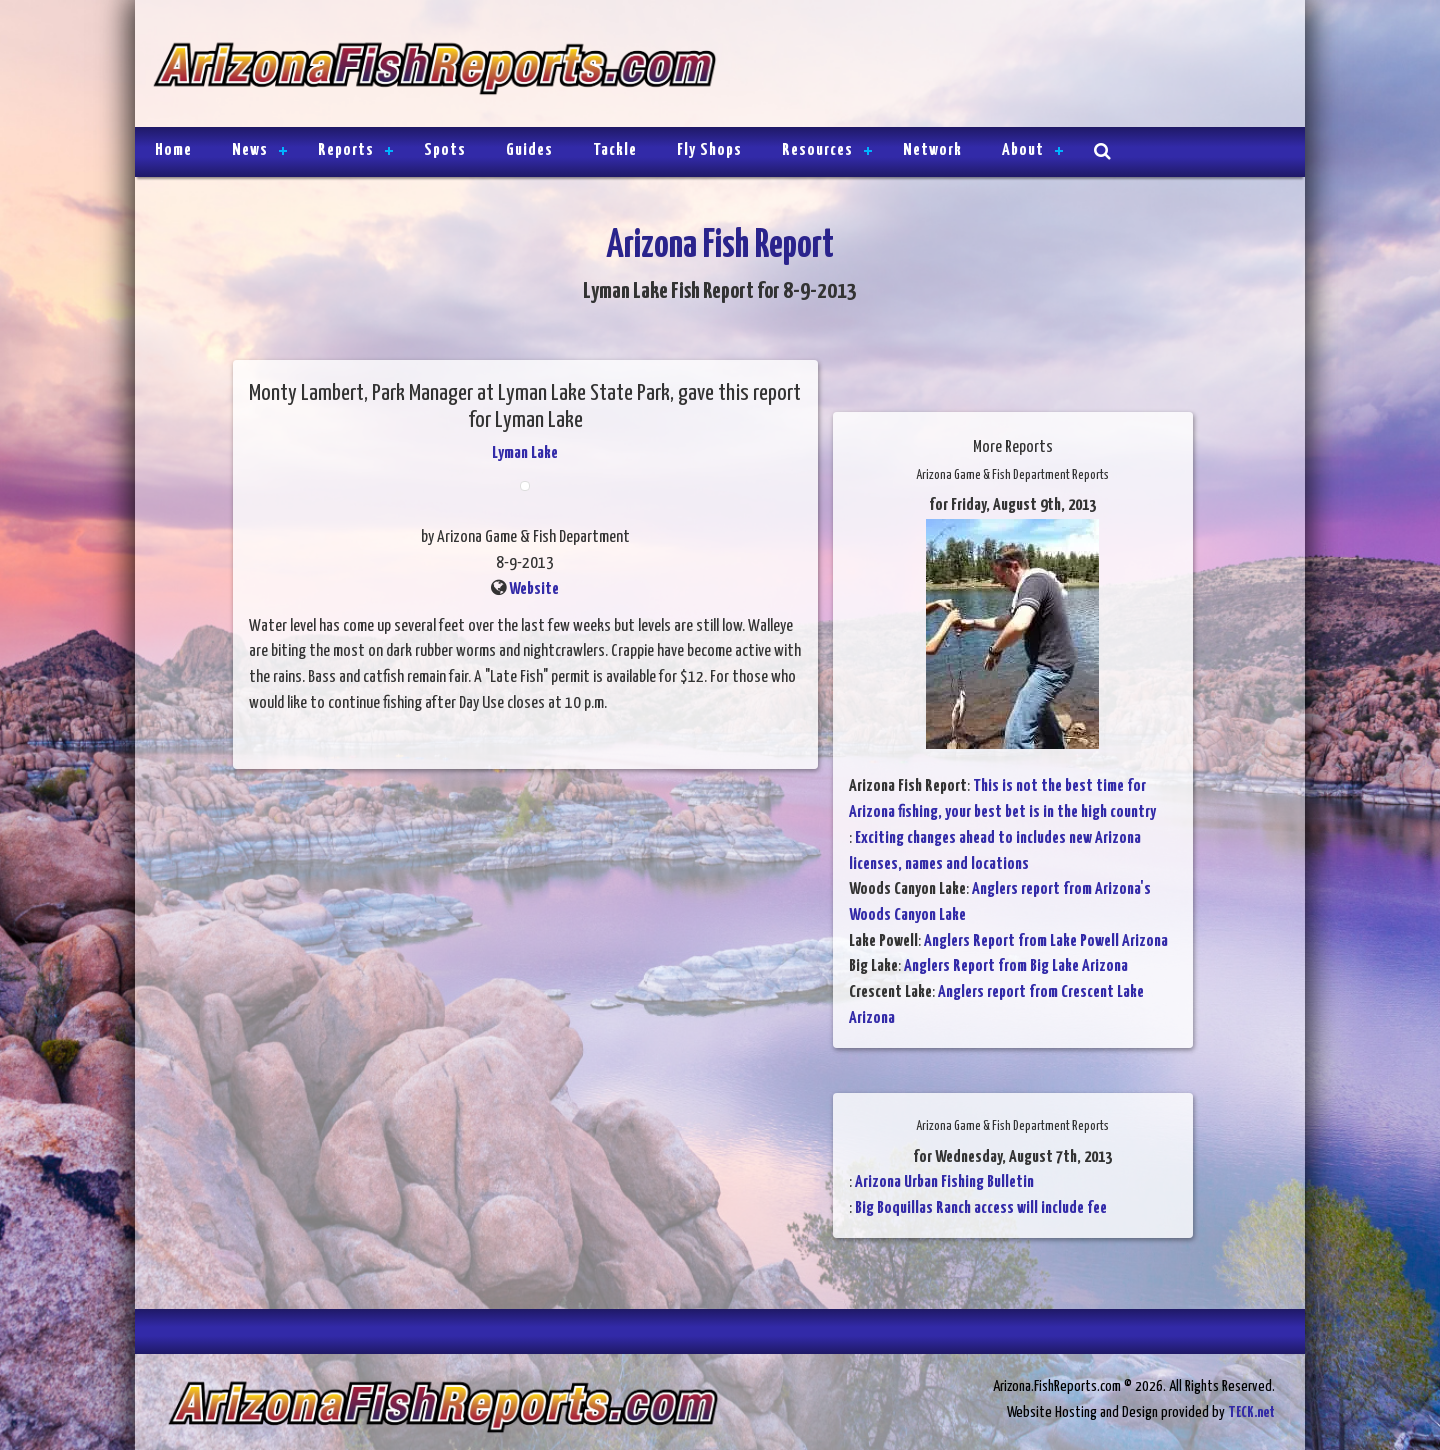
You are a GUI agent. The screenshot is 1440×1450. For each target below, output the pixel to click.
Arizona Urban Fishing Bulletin (944, 1182)
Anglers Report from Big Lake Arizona (1016, 966)
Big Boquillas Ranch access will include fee (981, 1208)
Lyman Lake (525, 453)
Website (534, 589)
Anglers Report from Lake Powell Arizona (1046, 941)
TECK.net (1251, 1412)
